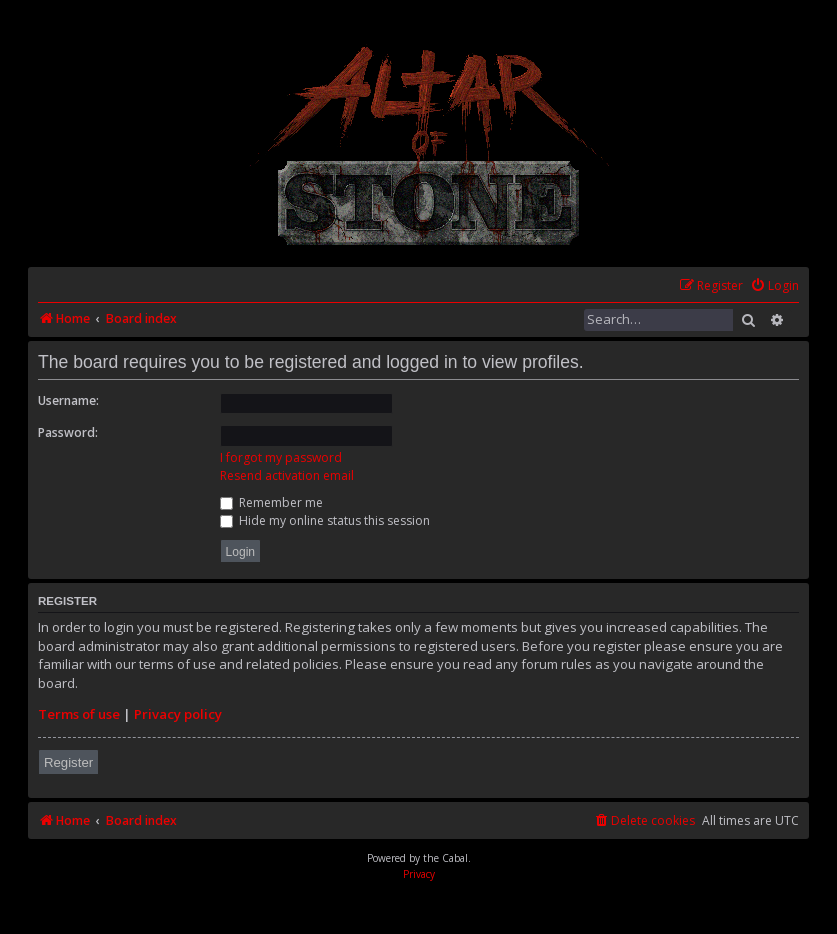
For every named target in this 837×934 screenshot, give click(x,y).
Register (68, 762)
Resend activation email (287, 475)
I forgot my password (281, 457)
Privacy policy (178, 714)
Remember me (271, 502)
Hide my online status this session (325, 520)
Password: (68, 432)
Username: (68, 400)
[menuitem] (774, 286)
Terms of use (79, 714)
